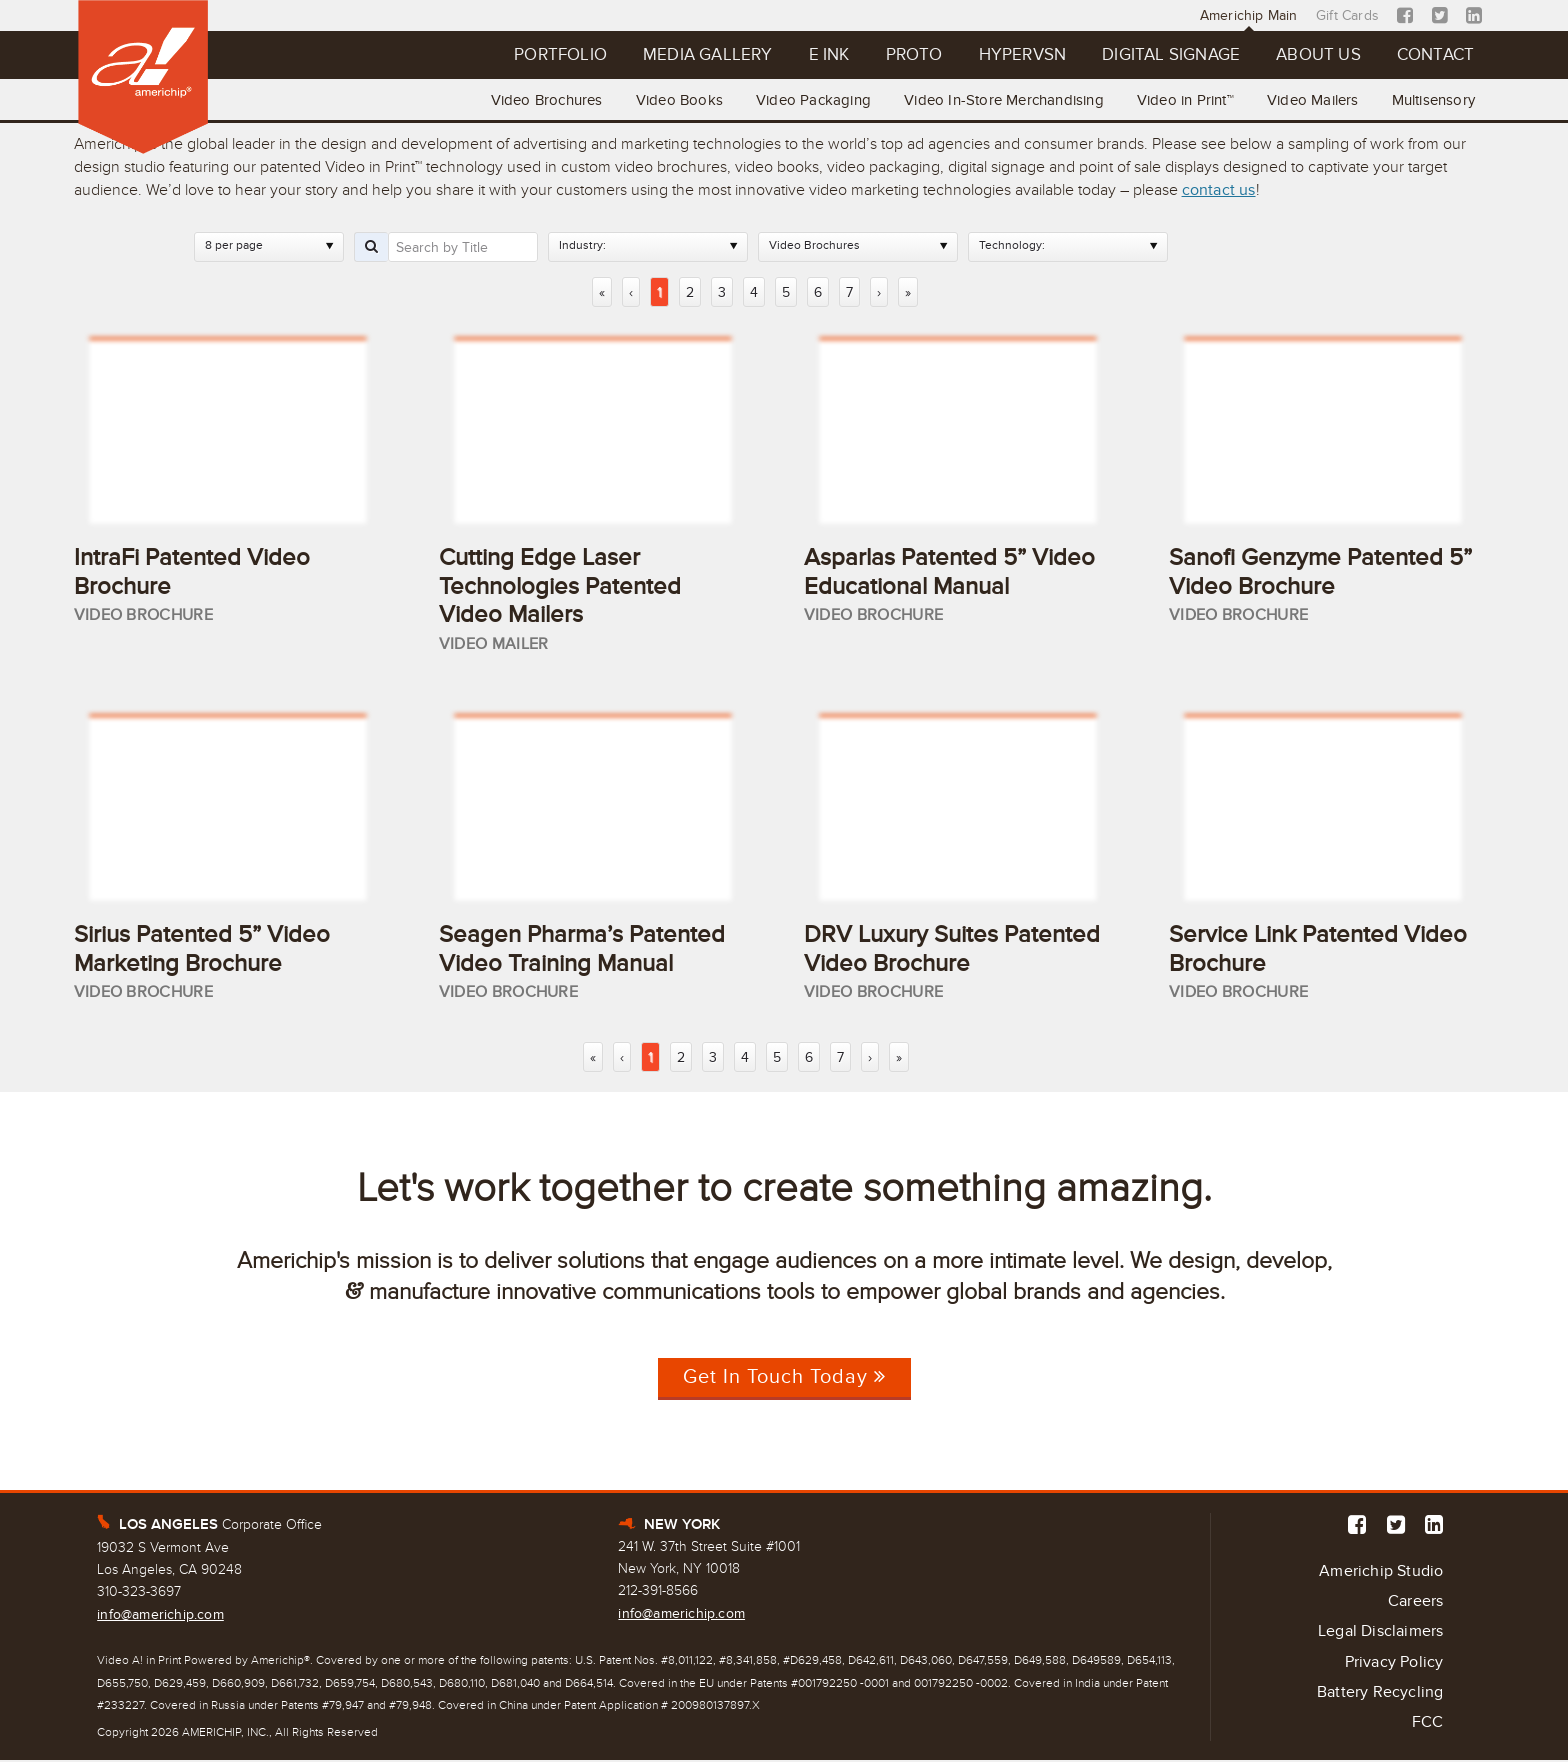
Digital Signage (1169, 55)
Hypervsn (1019, 55)
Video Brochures (541, 100)
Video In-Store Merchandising (1001, 100)
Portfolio (553, 55)
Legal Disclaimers (1380, 1634)
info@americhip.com (160, 1615)
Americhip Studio (1381, 1572)
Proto (909, 55)
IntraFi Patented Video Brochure (192, 572)
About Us (1317, 55)
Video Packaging (809, 100)
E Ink (823, 55)
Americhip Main (1250, 15)
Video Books (674, 100)
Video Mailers (1312, 100)
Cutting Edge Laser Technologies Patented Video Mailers (560, 586)
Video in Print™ (1183, 100)
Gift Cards (1348, 15)
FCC (1428, 1725)
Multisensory (1432, 100)
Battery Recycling (1380, 1695)
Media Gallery (701, 55)
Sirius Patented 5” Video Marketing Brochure (202, 950)
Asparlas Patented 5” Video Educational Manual (949, 572)
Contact (1434, 55)
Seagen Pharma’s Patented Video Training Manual (582, 950)
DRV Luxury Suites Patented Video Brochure (952, 950)
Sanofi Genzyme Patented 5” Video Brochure (1320, 572)
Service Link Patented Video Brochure (1318, 950)
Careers (1415, 1603)
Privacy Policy (1394, 1664)
